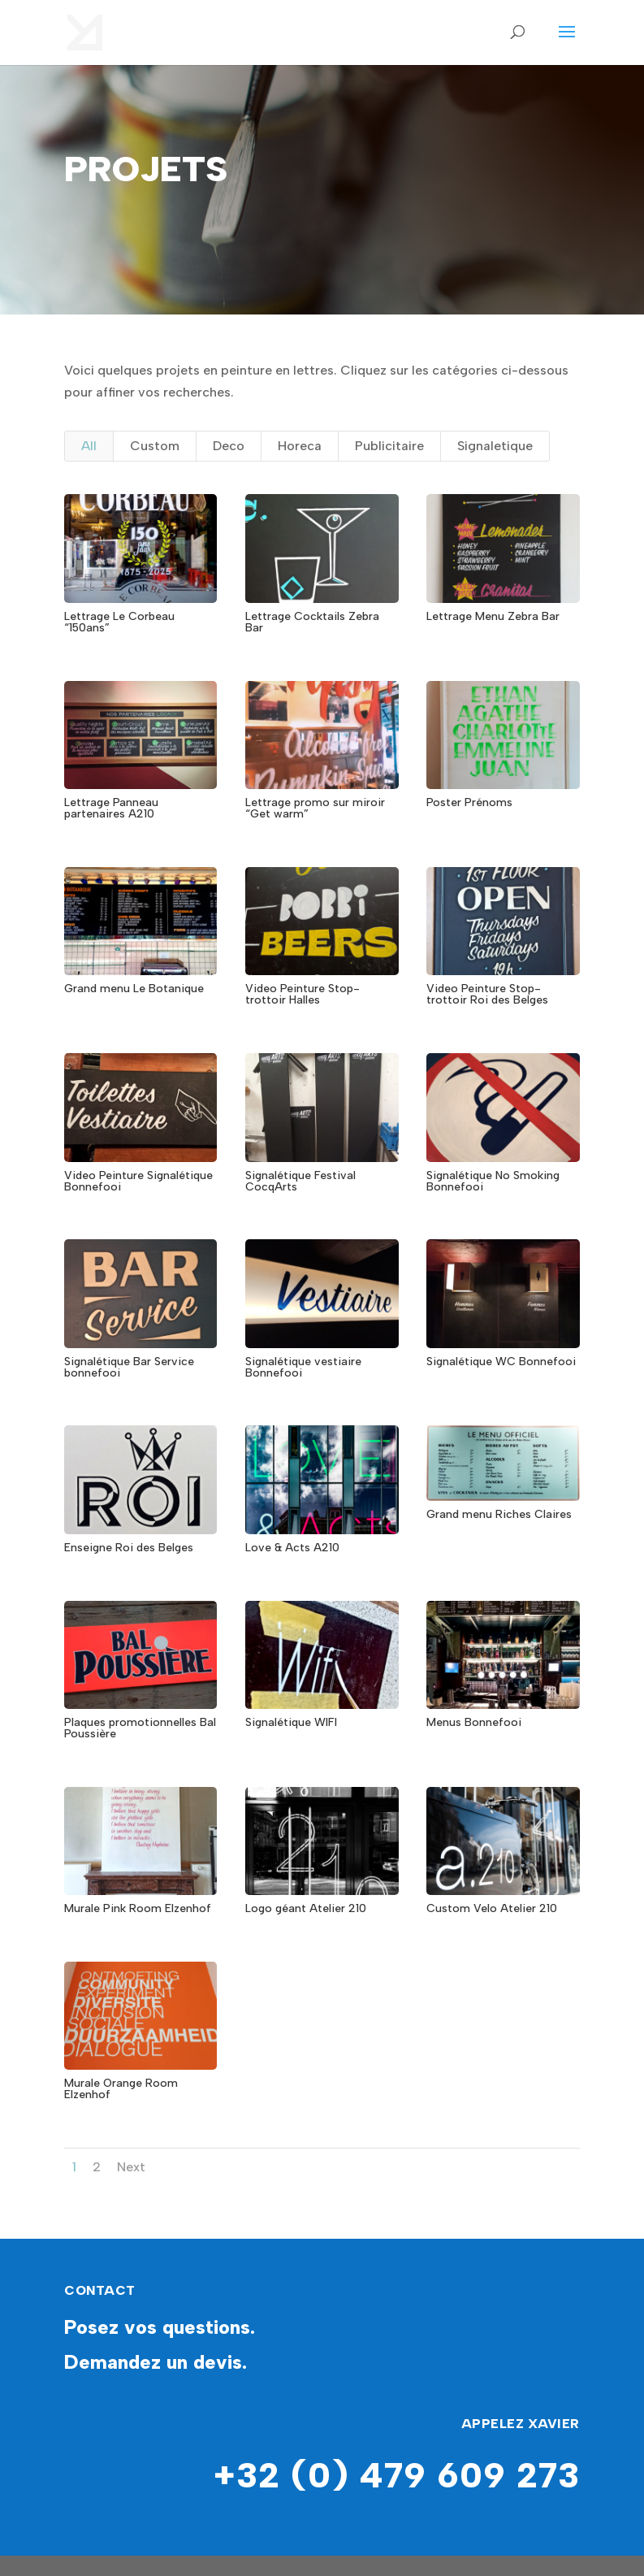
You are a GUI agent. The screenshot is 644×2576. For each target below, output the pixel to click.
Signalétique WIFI (291, 1722)
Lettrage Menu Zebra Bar (493, 616)
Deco (228, 445)
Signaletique (495, 445)
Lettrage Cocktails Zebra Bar (312, 622)
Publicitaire (389, 445)
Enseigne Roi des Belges (128, 1548)
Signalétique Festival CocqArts (300, 1181)
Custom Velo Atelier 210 (491, 1908)
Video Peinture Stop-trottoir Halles (302, 994)
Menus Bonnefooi (473, 1722)
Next (131, 2167)
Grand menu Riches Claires (499, 1514)
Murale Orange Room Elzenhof (121, 2088)
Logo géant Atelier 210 (305, 1908)
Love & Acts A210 (292, 1548)
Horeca (300, 445)
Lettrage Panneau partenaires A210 (111, 808)
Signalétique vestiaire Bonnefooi (303, 1367)
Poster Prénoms (469, 802)
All (89, 445)
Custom (154, 445)
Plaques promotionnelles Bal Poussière (140, 1728)
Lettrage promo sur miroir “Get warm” (315, 808)
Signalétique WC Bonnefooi (501, 1361)
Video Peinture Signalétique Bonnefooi (138, 1181)
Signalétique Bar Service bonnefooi (129, 1367)
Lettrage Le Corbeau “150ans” (119, 622)
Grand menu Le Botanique (134, 988)
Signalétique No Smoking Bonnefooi (493, 1181)
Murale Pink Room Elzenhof (137, 1908)
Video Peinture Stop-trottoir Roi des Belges (487, 994)
